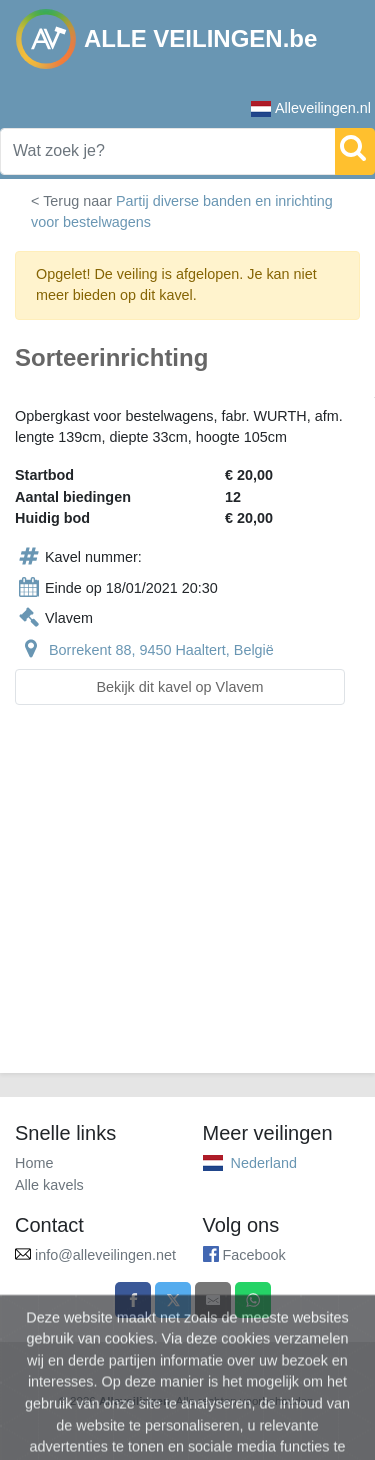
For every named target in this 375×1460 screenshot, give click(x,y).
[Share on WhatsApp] (253, 1300)
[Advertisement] (187, 901)
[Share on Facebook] (133, 1300)
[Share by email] (213, 1300)
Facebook (254, 1255)
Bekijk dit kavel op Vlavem (179, 687)
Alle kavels (49, 1185)
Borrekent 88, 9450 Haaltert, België (161, 650)
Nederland (264, 1163)
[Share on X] (173, 1300)
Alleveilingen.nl (311, 108)
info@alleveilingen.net (105, 1255)
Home (34, 1163)
